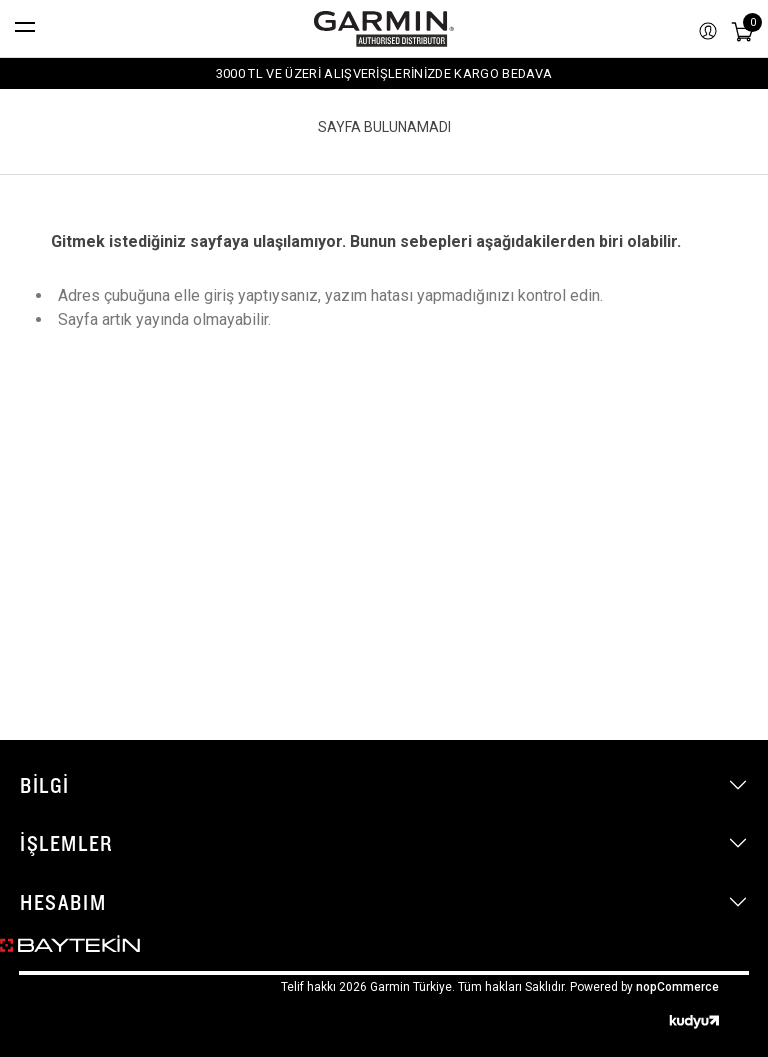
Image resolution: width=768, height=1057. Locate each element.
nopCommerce (677, 987)
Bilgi (45, 785)
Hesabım (63, 902)
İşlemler (66, 843)
